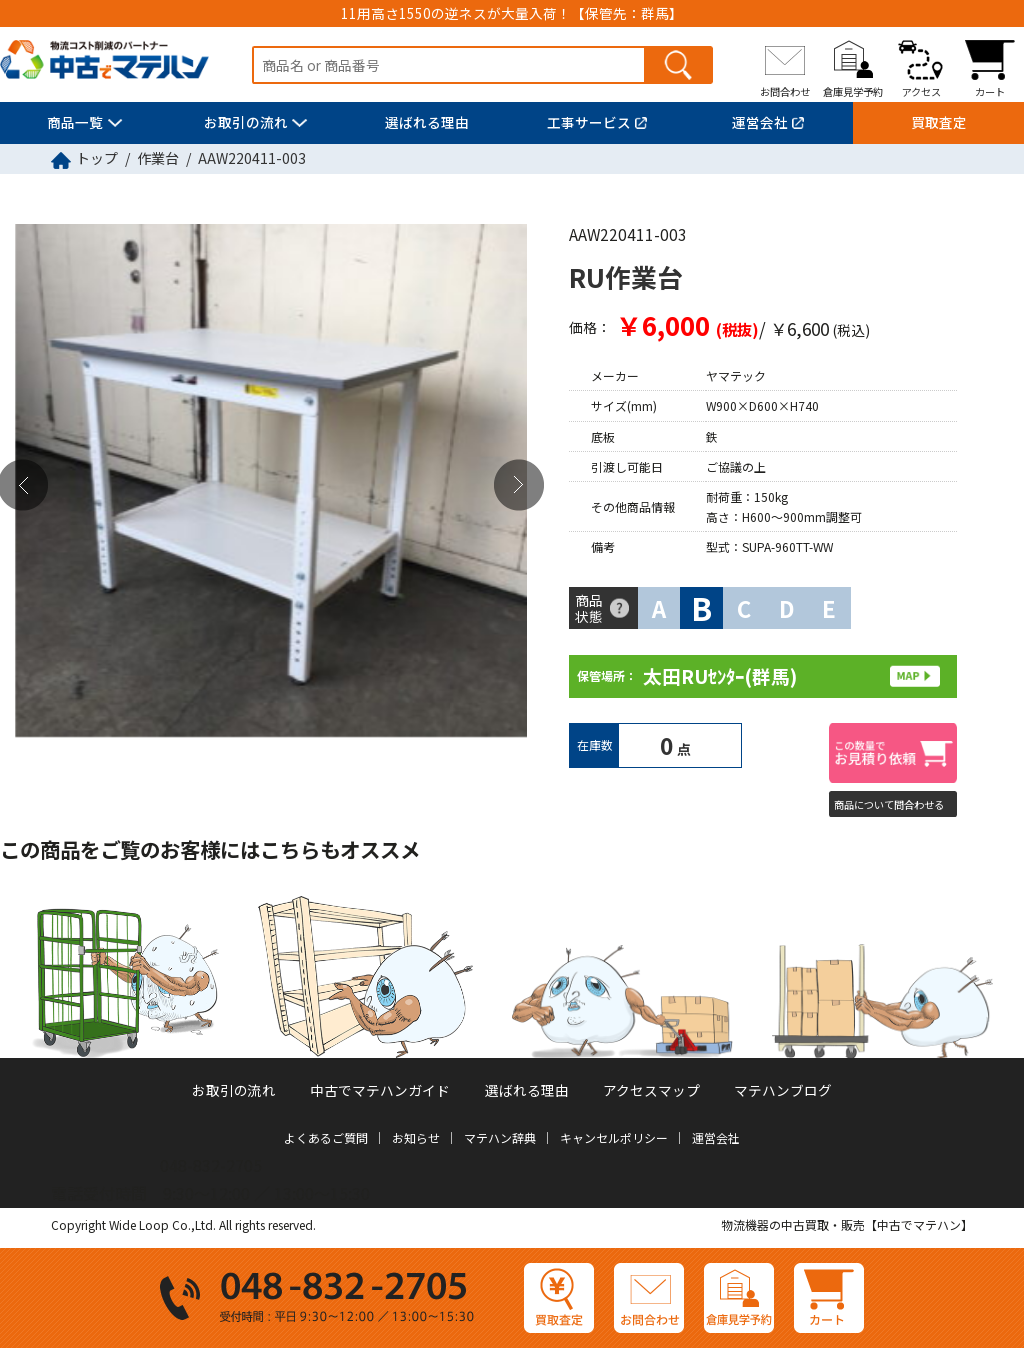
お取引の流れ (246, 122)
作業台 (158, 158)
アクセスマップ (651, 1090)
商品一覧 (75, 122)
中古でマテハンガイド (380, 1090)
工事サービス (589, 122)
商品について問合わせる (889, 804)
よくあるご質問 (326, 1137)
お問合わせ (785, 91)
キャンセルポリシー (614, 1137)
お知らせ (416, 1137)
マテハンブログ (783, 1090)
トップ (97, 158)
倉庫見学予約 (853, 91)
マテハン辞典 (500, 1137)
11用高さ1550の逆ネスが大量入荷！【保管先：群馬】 (512, 13)
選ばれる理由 (427, 122)
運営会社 (760, 122)
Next (519, 484)
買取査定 (939, 122)
